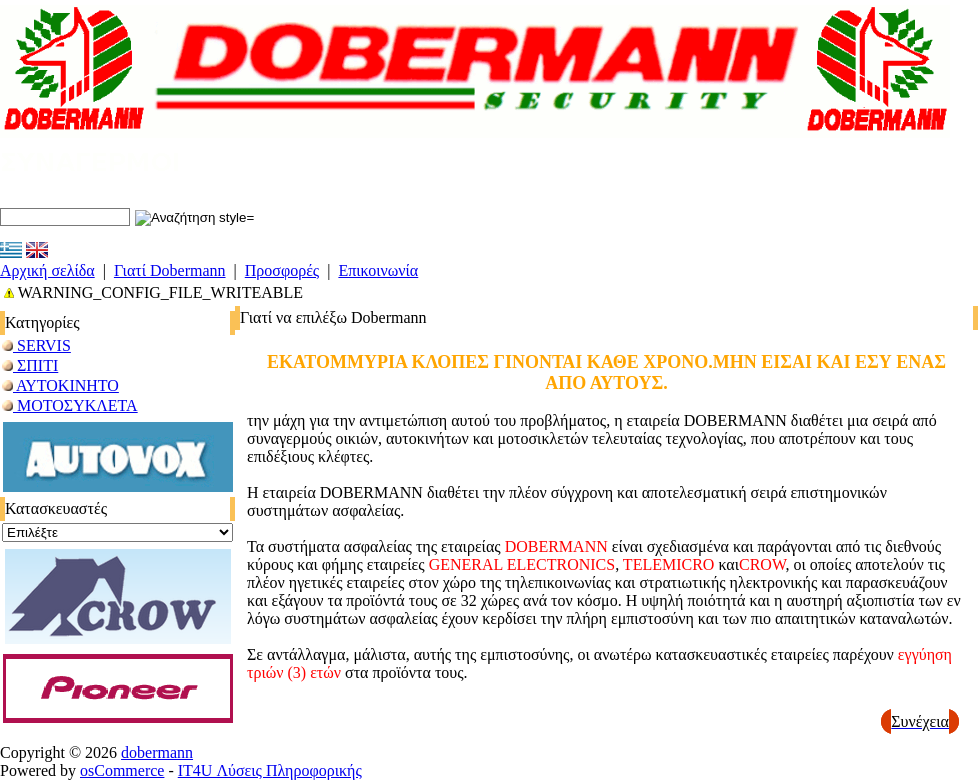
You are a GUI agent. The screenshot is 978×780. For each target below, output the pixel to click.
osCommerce (122, 770)
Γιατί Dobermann (170, 270)
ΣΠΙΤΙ (30, 365)
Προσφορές (282, 270)
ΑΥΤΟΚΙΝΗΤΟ (60, 385)
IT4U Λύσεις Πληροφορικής (270, 770)
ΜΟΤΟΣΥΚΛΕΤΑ (70, 405)
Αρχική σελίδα (47, 270)
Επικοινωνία (378, 270)
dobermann (157, 752)
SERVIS (36, 345)
